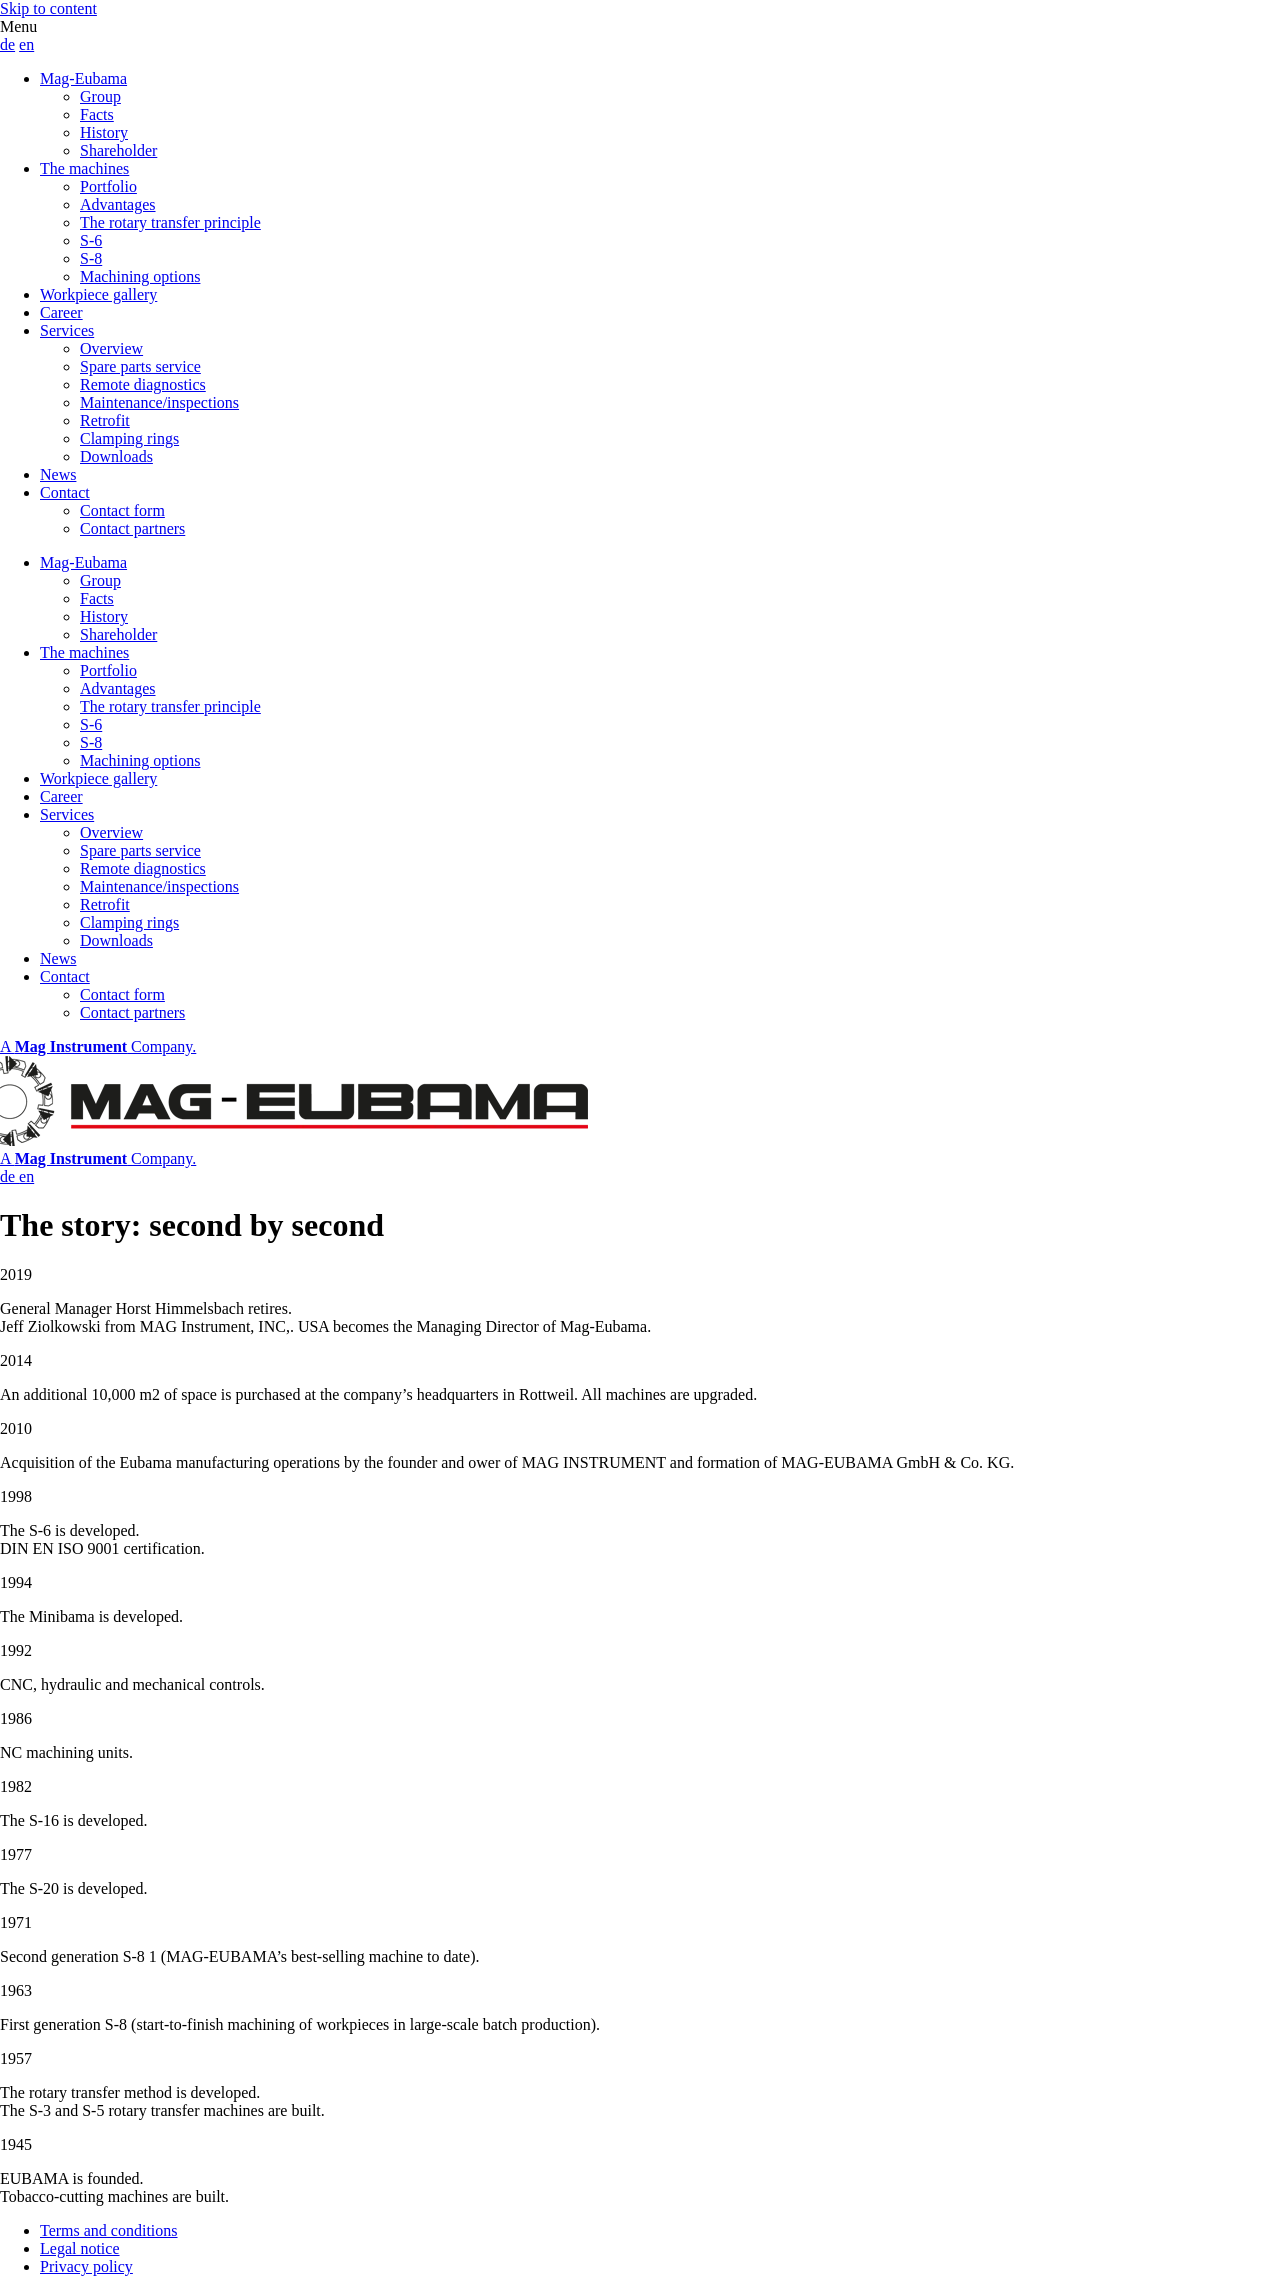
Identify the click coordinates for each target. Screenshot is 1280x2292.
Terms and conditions (109, 2230)
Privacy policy (86, 2266)
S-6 (91, 240)
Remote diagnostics (143, 384)
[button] (640, 27)
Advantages (118, 204)
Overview (111, 348)
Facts (97, 114)
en (26, 44)
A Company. (98, 1046)
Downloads (116, 456)
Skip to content (48, 8)
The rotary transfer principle (170, 222)
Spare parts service (140, 366)
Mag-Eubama (83, 78)
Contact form (122, 510)
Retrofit (105, 420)
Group (100, 96)
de (7, 44)
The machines (84, 168)
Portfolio (108, 186)
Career (61, 312)
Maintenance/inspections (159, 402)
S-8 (91, 258)
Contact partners (132, 528)
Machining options (140, 276)
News (58, 474)
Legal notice (80, 2248)
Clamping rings (129, 438)
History (104, 132)
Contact (65, 492)
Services (67, 330)
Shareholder (118, 150)
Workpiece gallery (98, 294)
